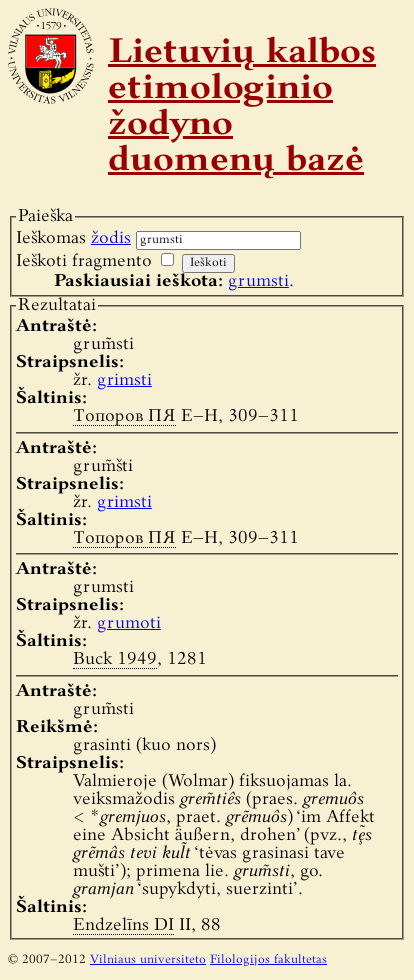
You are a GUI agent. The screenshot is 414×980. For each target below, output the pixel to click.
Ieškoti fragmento (84, 261)
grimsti (124, 380)
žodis (111, 238)
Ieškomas (73, 238)
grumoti (129, 623)
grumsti (258, 281)
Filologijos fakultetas (268, 960)
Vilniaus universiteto (148, 960)
